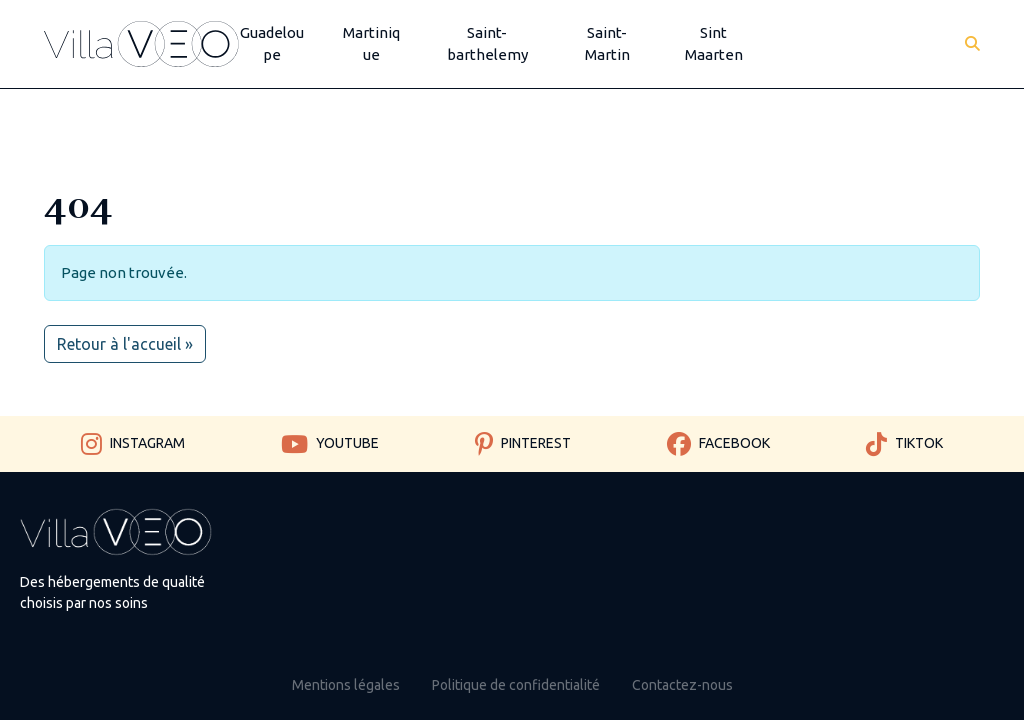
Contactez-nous (682, 685)
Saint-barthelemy (487, 44)
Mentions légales (346, 685)
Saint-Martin (607, 44)
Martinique (371, 44)
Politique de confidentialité (516, 685)
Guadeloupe (272, 44)
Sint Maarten (714, 44)
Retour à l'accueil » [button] (125, 344)
